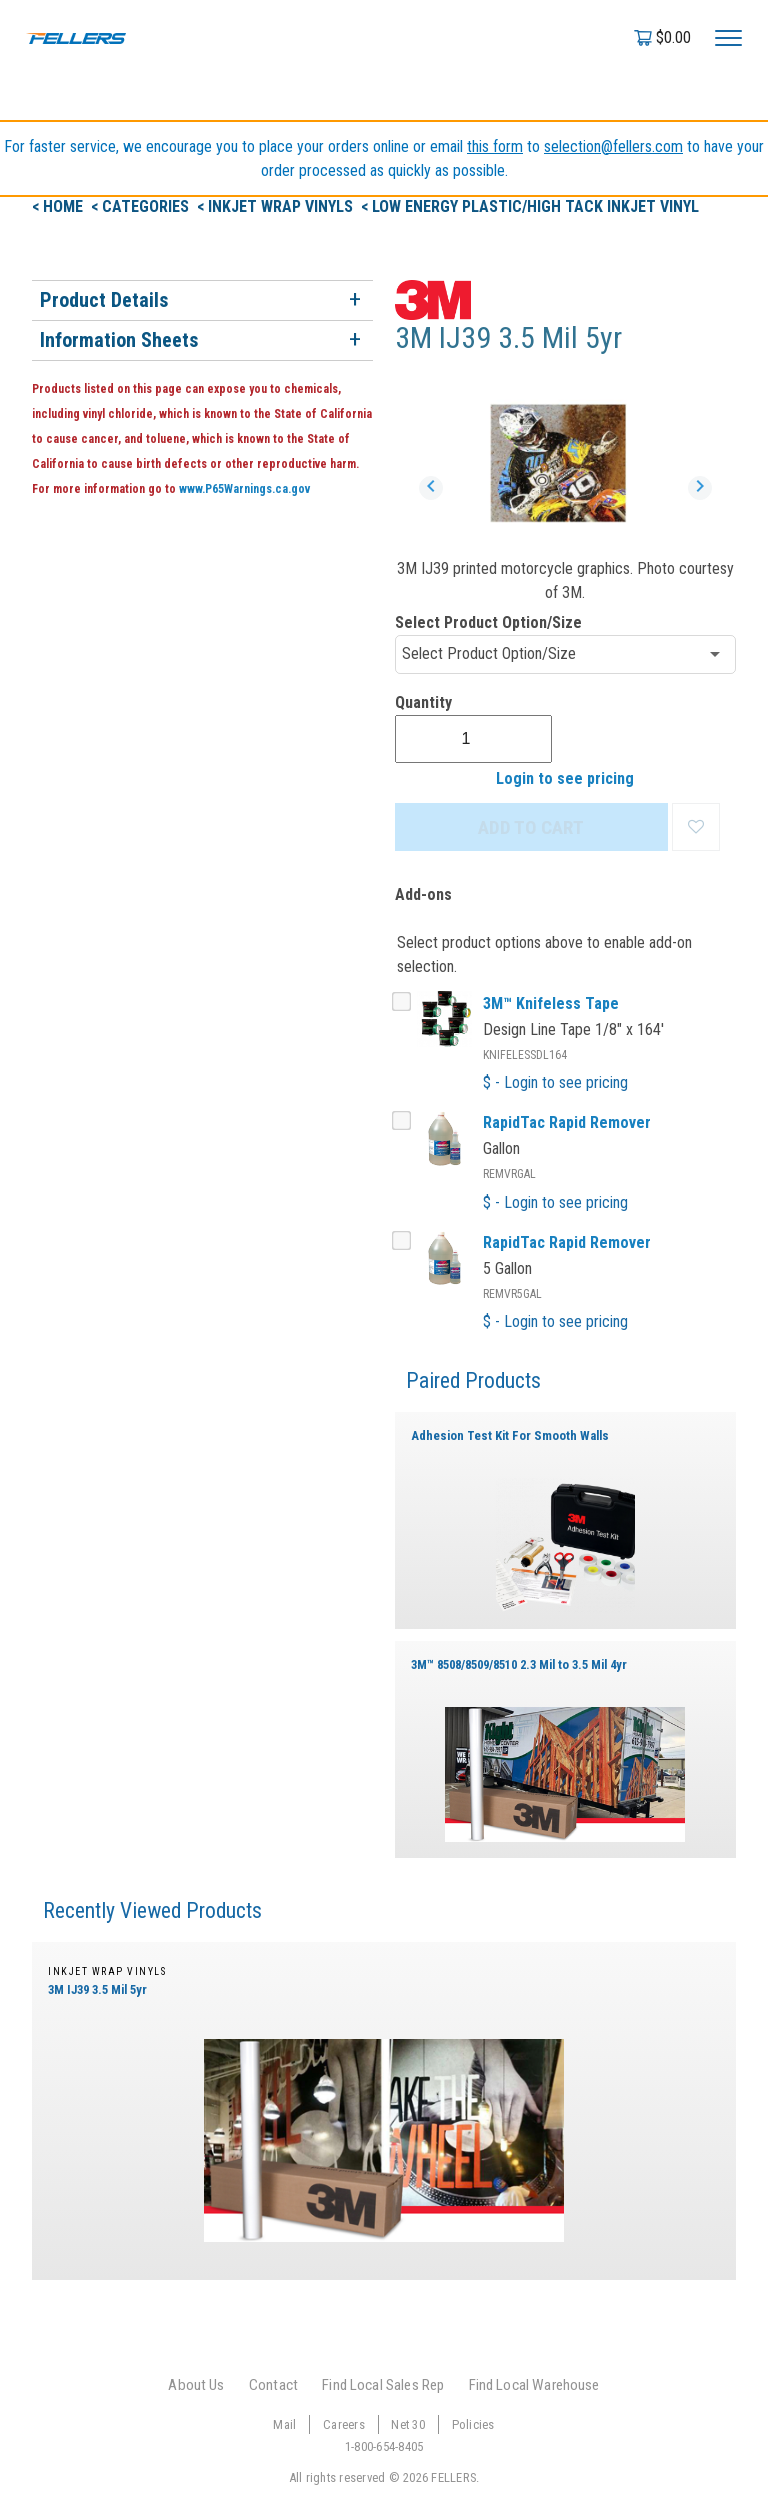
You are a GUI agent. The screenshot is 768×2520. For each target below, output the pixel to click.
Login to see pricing (565, 778)
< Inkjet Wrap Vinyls (277, 206)
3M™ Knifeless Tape (551, 1003)
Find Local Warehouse (534, 2385)
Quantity (423, 702)
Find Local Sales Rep (383, 2385)
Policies (473, 2424)
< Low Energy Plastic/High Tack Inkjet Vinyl (530, 206)
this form (495, 146)
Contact (273, 2385)
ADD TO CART (531, 827)
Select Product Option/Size (488, 622)
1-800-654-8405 (384, 2446)
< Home (59, 206)
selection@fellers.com (613, 146)
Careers (344, 2424)
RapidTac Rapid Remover (567, 1122)
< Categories (142, 206)
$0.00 (673, 37)
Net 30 (408, 2424)
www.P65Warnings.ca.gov (244, 489)
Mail (284, 2424)
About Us (196, 2385)
